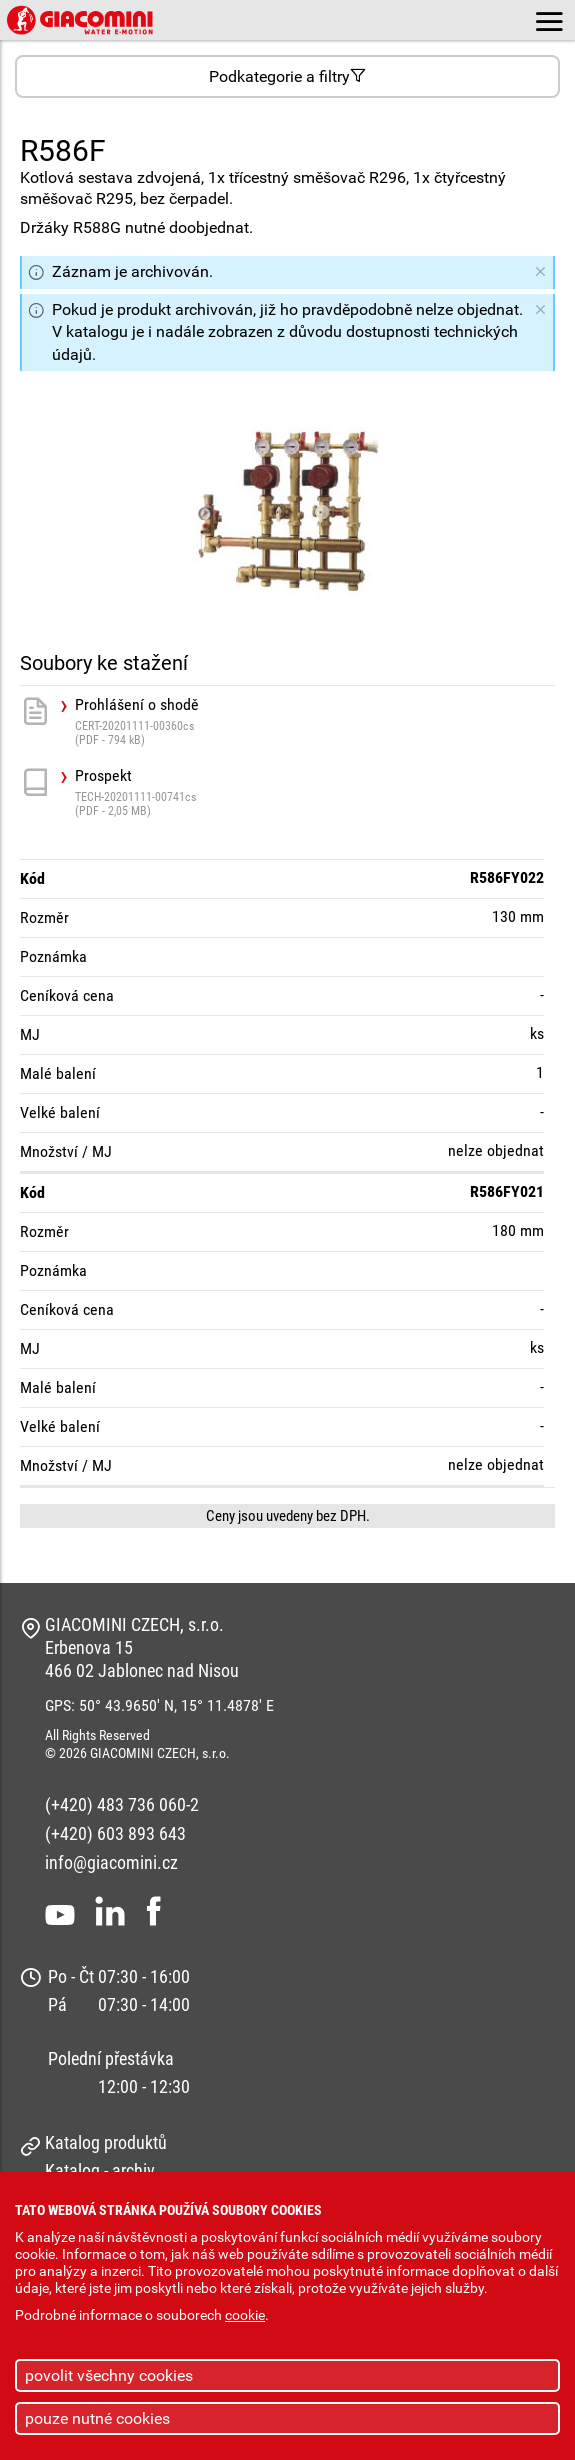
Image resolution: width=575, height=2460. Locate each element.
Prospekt (315, 792)
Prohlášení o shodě (315, 721)
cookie (245, 2315)
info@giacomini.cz (111, 1862)
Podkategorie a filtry (287, 76)
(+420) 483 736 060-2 (122, 1804)
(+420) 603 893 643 (115, 1833)
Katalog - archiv (100, 2170)
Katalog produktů (106, 2142)
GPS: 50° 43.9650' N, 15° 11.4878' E (159, 1705)
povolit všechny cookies (109, 2375)
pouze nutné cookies (97, 2418)
